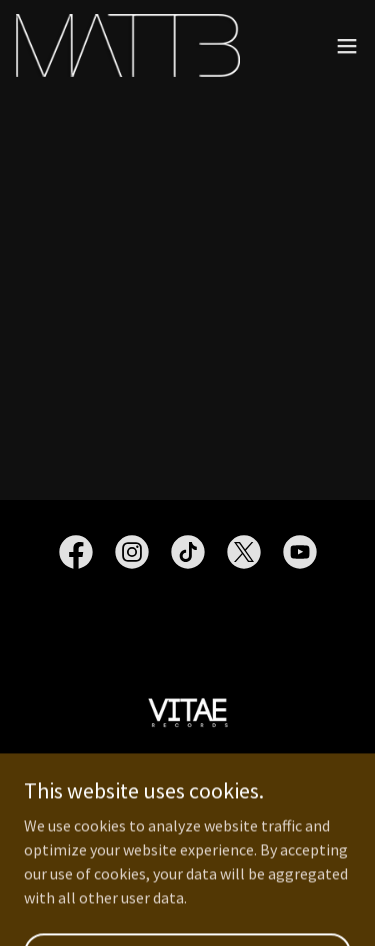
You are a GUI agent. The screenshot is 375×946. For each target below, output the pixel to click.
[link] (128, 45)
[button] (347, 46)
